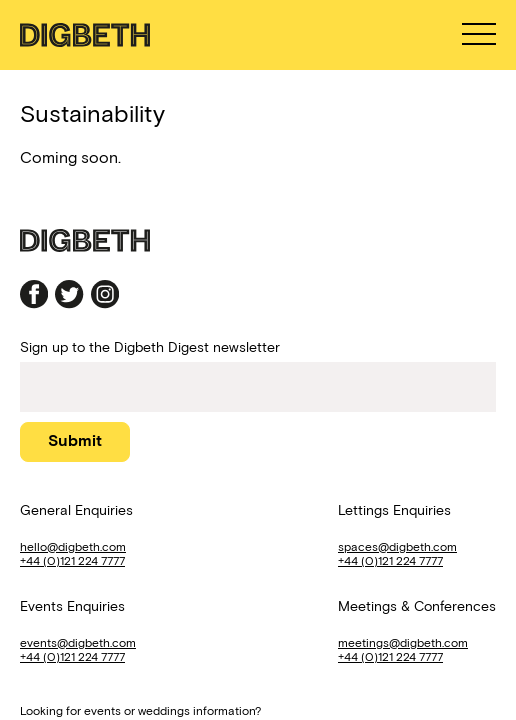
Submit (75, 440)
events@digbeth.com (78, 642)
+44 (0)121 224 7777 (72, 560)
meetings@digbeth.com (403, 642)
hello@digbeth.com (73, 546)
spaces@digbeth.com (397, 546)
